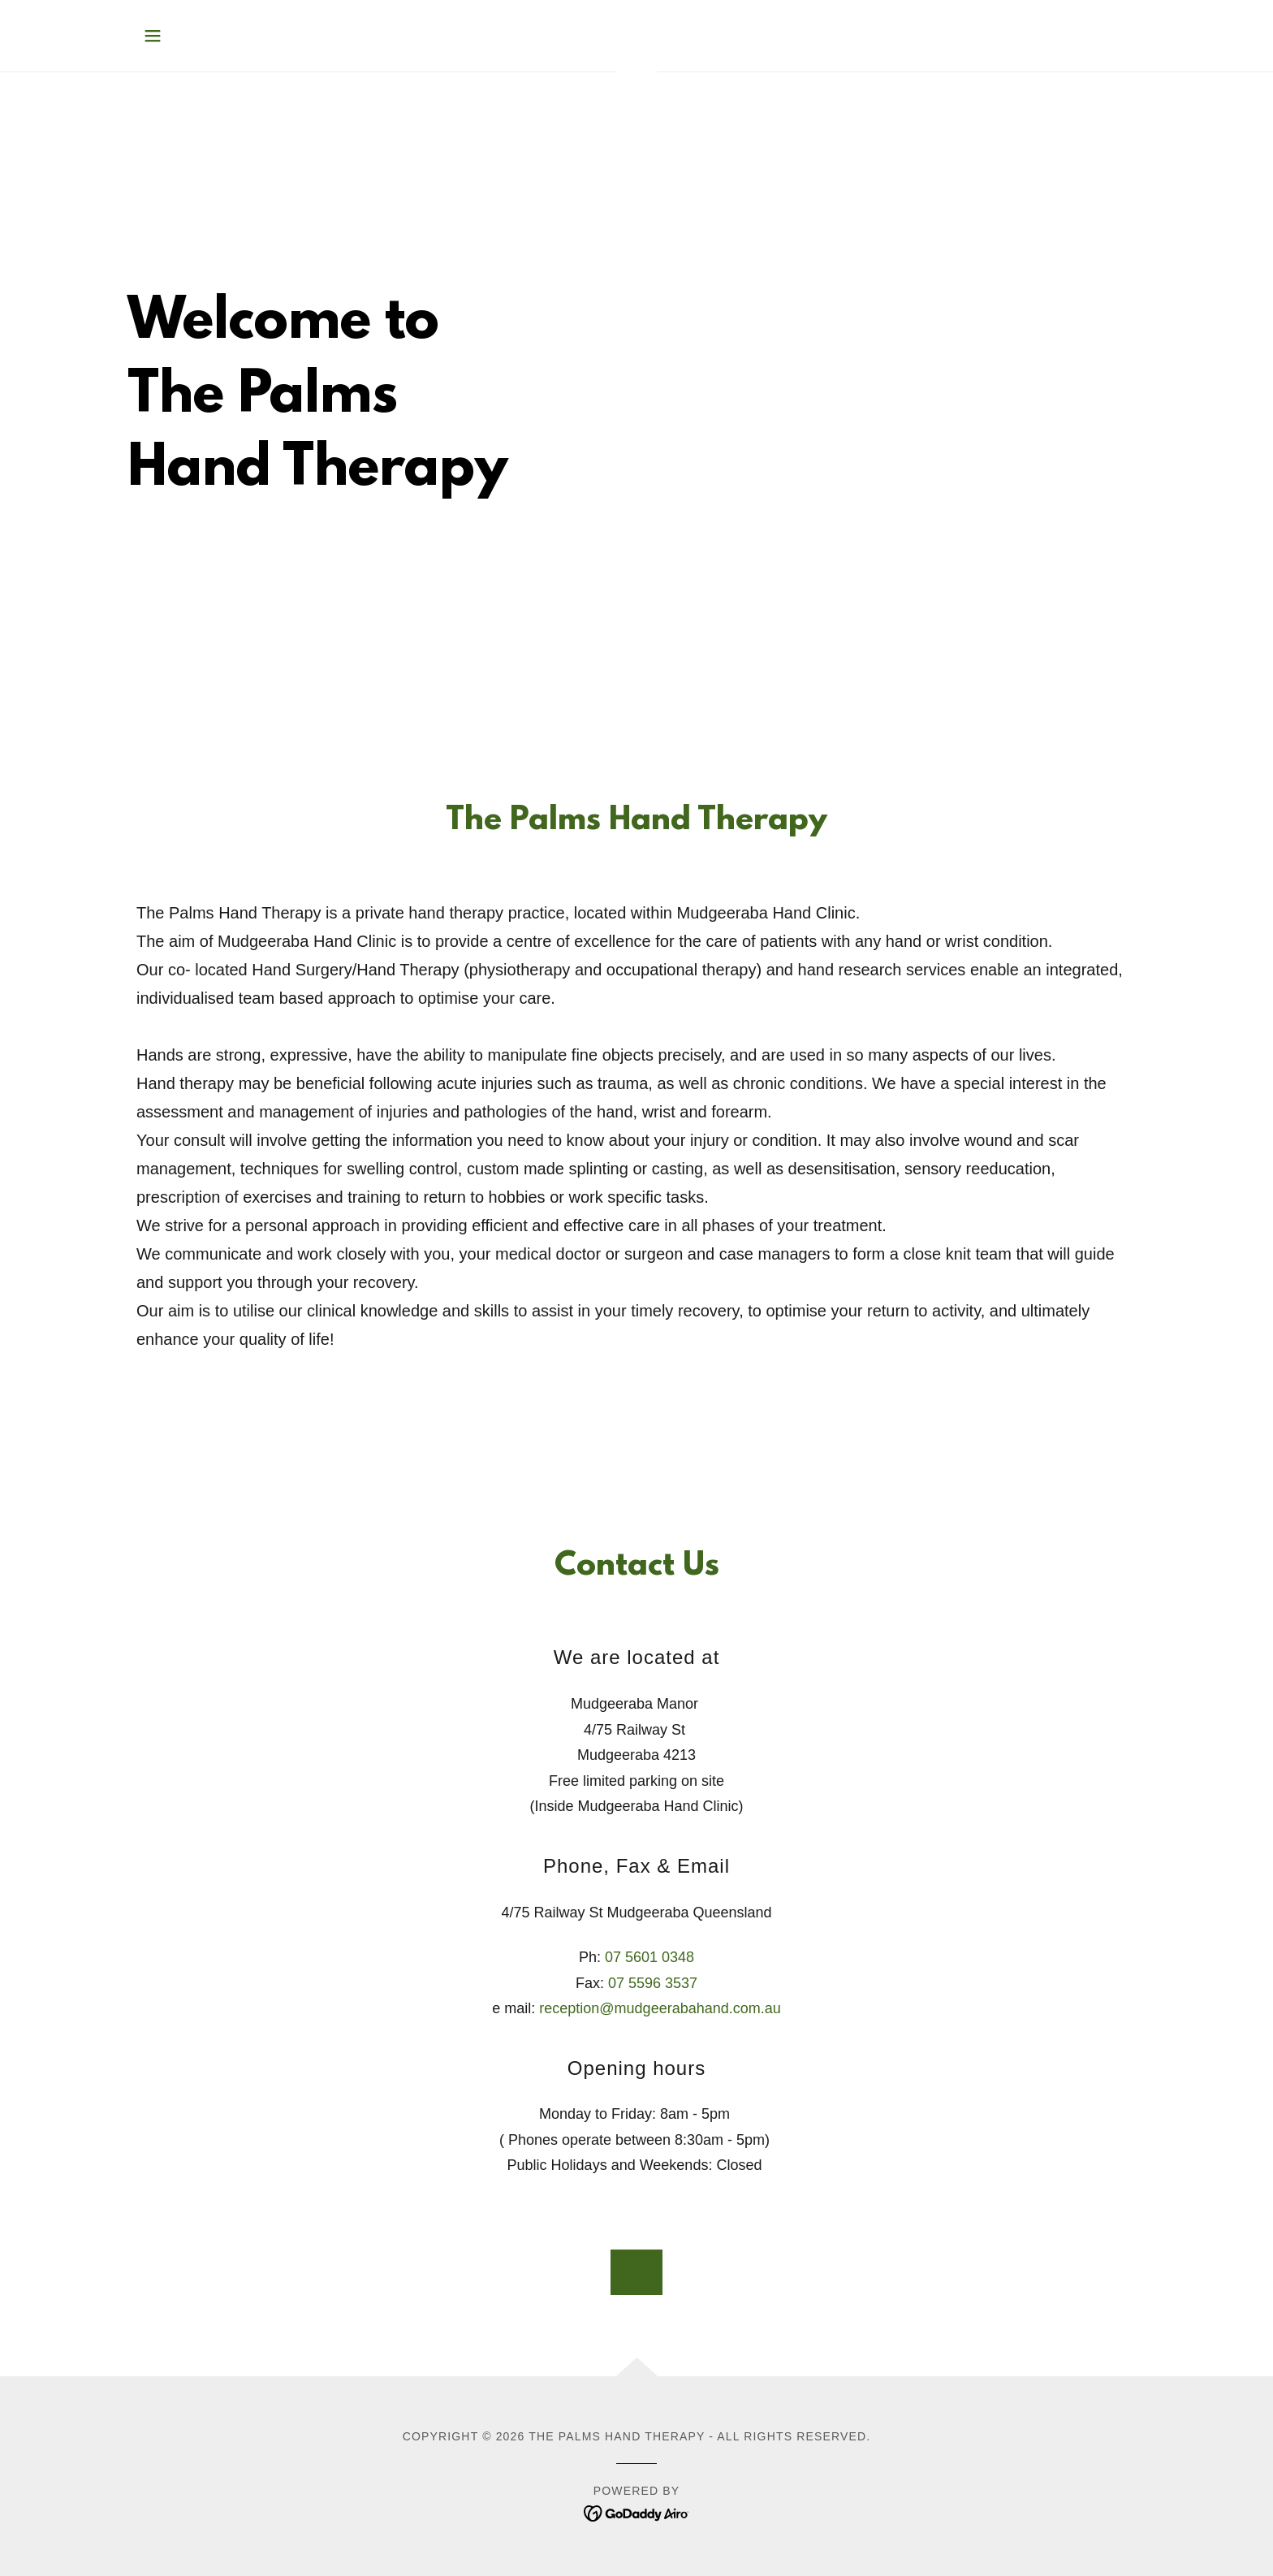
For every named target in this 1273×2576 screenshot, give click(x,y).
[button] (152, 35)
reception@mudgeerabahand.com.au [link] (659, 2008)
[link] (637, 2513)
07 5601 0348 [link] (649, 1957)
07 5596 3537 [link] (652, 1983)
